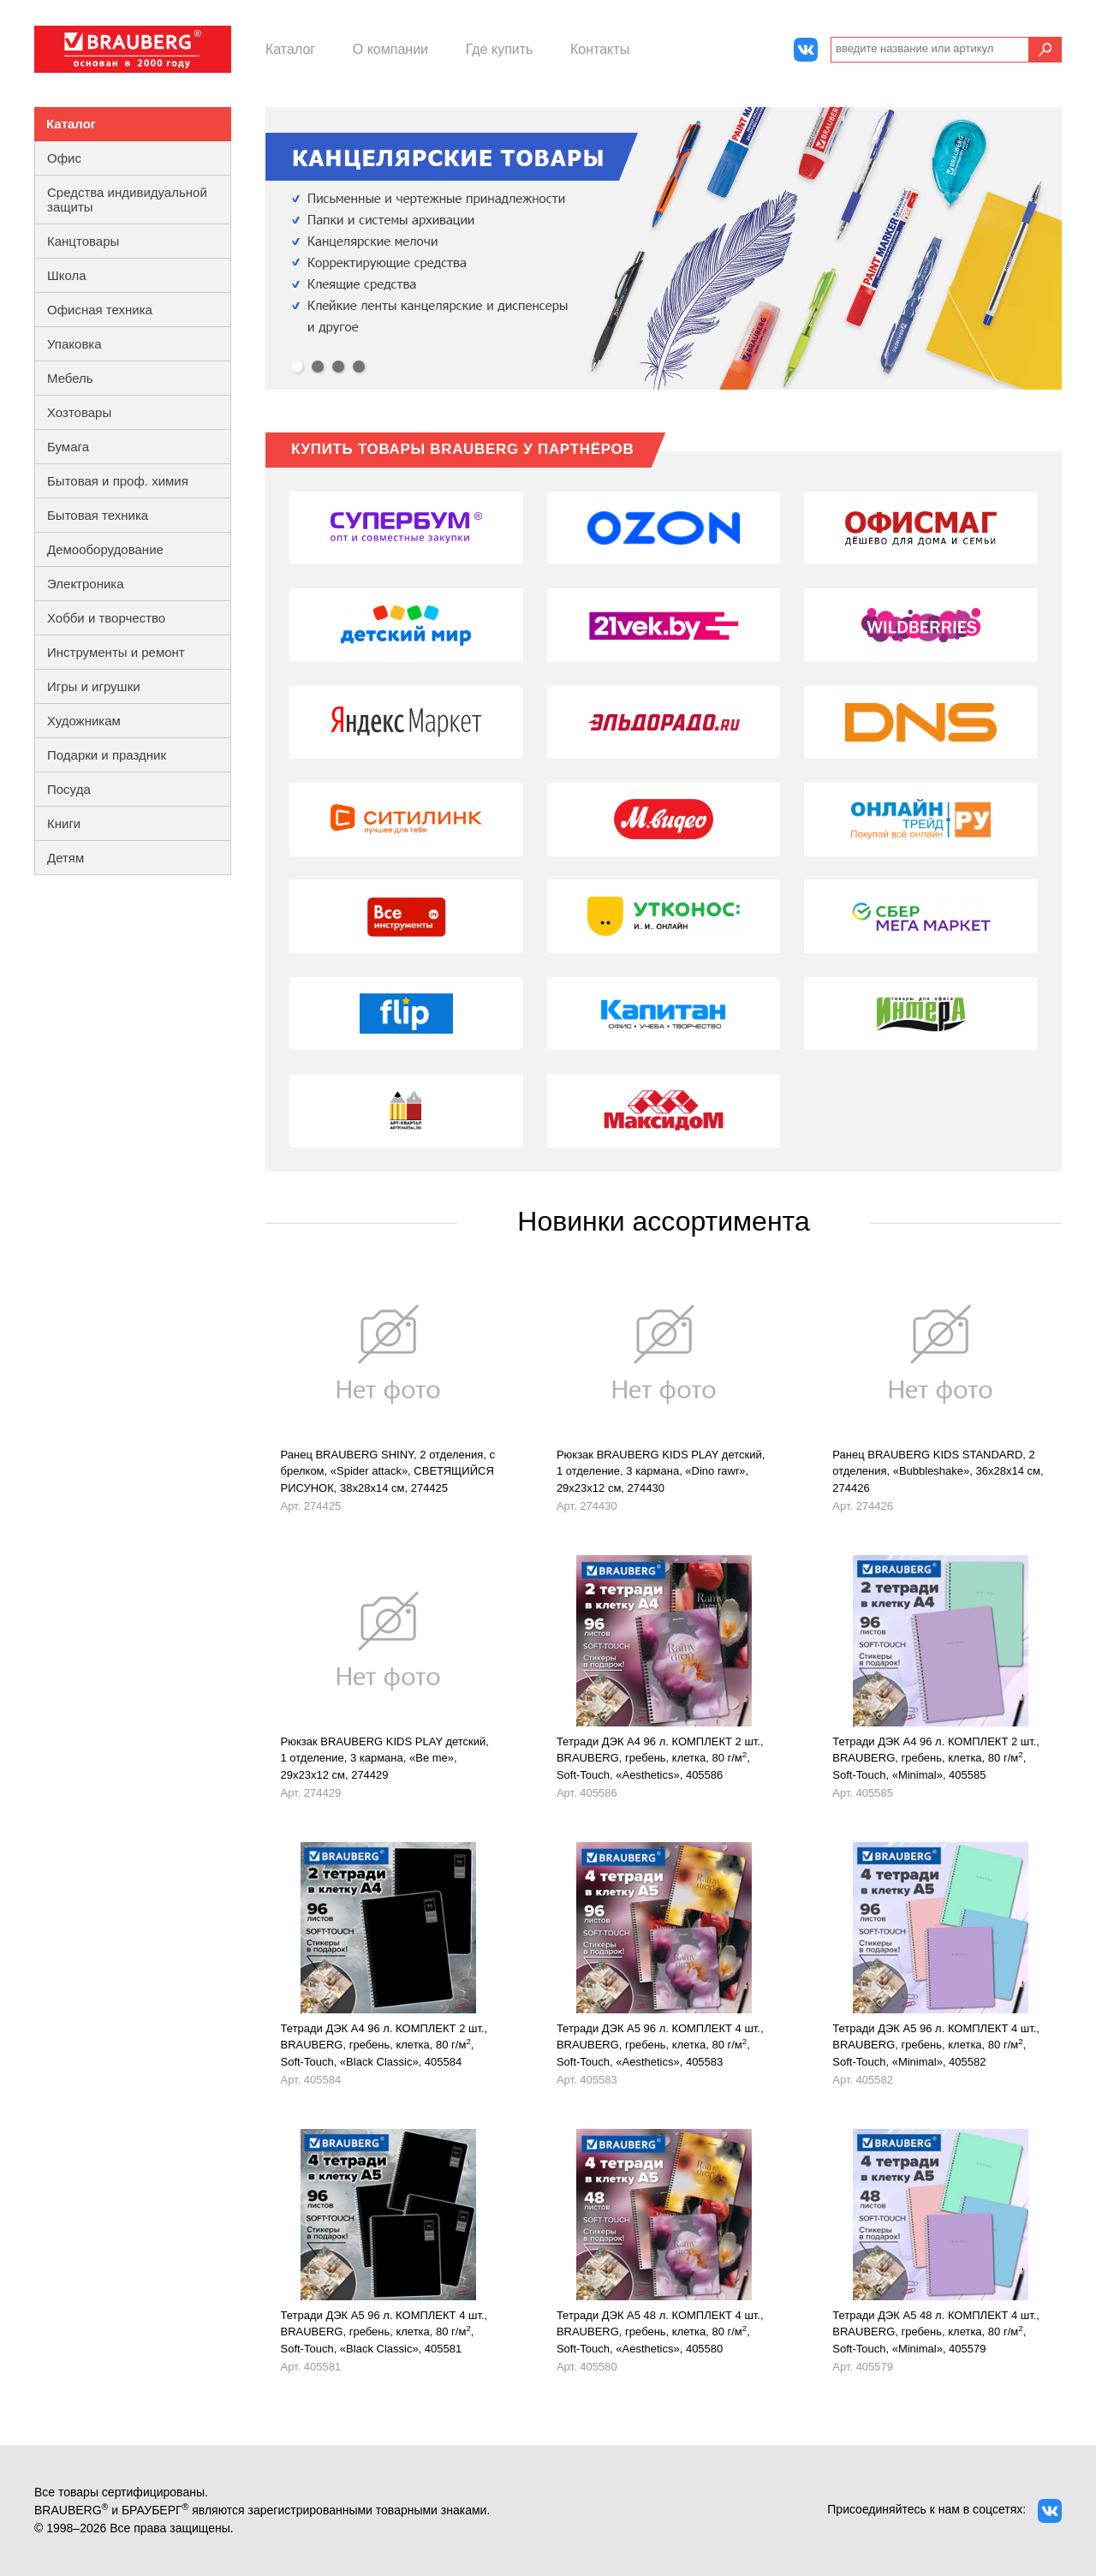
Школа (66, 275)
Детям (65, 857)
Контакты (599, 49)
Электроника (85, 583)
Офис (64, 158)
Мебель (70, 378)
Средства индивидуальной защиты (127, 199)
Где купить (499, 49)
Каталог (290, 49)
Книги (63, 823)
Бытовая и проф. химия (117, 481)
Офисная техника (99, 309)
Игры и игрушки (93, 686)
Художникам (84, 720)
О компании (390, 49)
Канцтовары (83, 241)
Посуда (69, 789)
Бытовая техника (97, 515)
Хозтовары (79, 412)
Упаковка (74, 344)
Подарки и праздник (106, 755)
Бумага (68, 446)
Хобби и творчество (106, 618)
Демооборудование (105, 549)
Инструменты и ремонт (116, 652)
